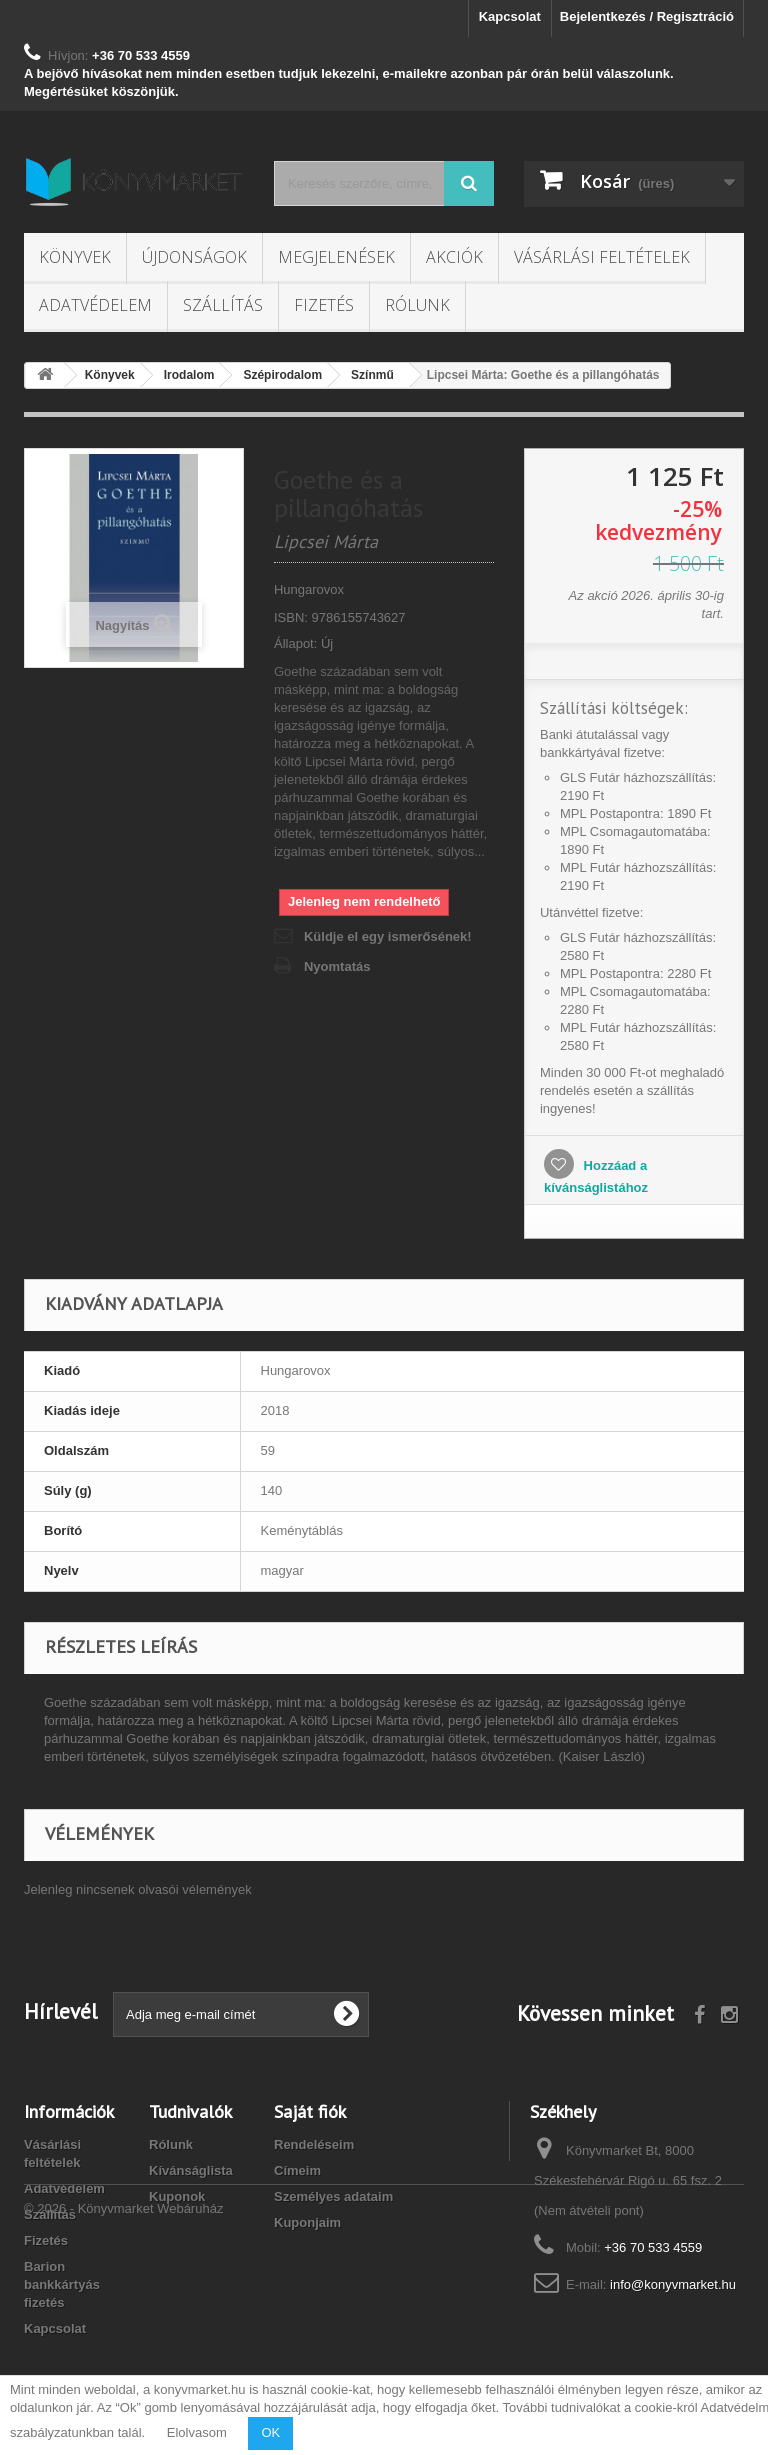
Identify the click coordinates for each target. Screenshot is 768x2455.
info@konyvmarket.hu (673, 2284)
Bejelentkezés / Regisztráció (647, 16)
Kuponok (177, 2196)
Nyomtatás (337, 966)
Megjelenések (336, 257)
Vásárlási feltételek (602, 257)
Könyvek (75, 257)
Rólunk (417, 305)
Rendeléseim (314, 2144)
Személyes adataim (333, 2196)
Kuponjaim (307, 2222)
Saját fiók (310, 2111)
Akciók (454, 257)
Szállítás (223, 305)
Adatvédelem (95, 305)
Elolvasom (197, 2432)
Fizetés (324, 305)
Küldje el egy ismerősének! (388, 936)
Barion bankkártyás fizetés (62, 2284)
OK (270, 2432)
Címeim (297, 2170)
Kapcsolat (510, 16)
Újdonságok (194, 257)
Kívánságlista (191, 2170)
